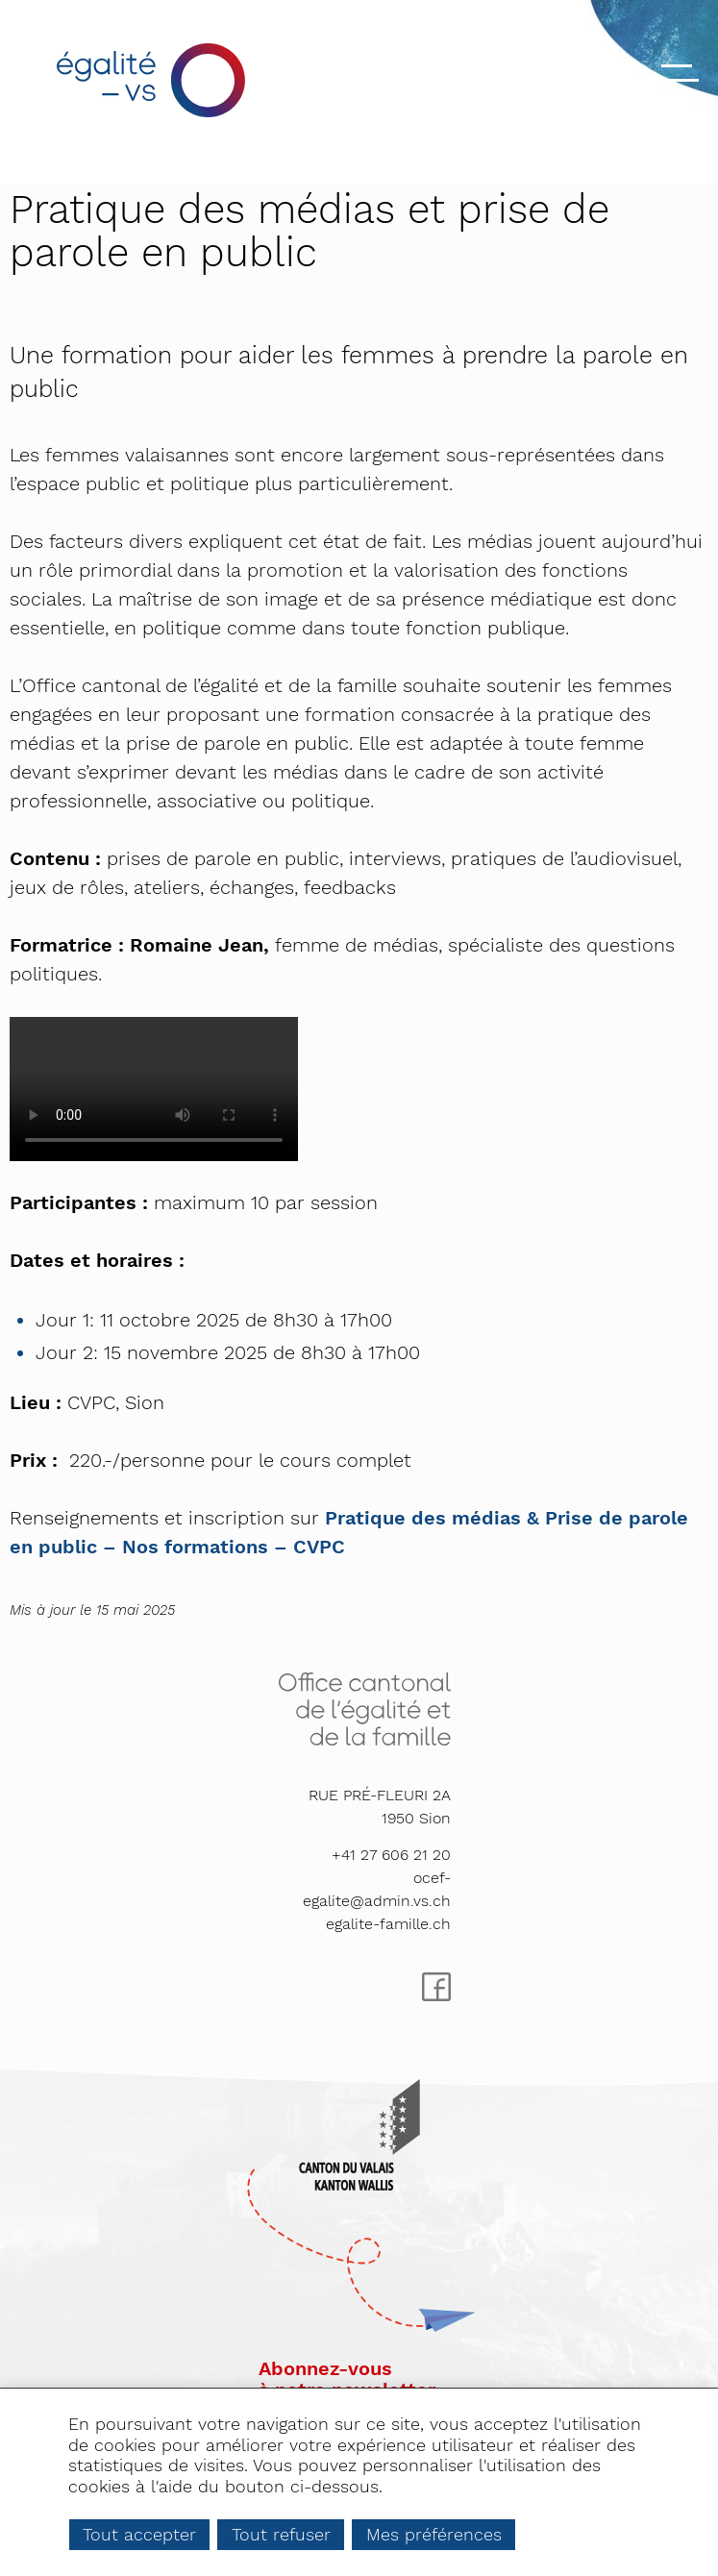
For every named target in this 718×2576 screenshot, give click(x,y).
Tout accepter (139, 2534)
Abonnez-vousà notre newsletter (347, 2379)
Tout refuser (281, 2534)
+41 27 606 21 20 (391, 1854)
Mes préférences (434, 2534)
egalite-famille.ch (388, 1924)
